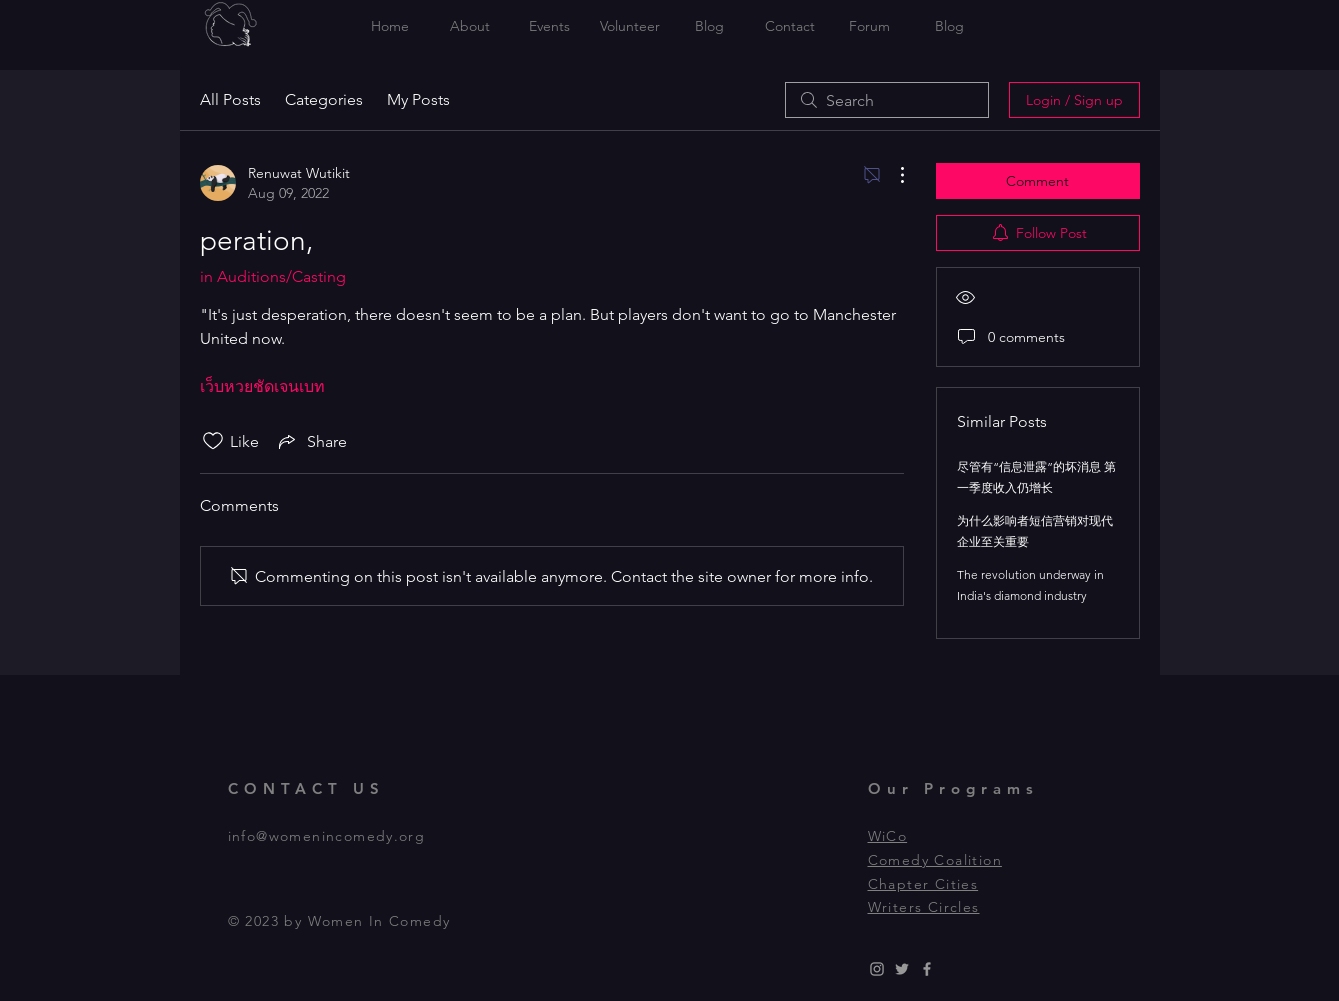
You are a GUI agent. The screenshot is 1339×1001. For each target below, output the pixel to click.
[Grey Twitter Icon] (902, 969)
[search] (887, 100)
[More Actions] (892, 175)
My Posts (418, 99)
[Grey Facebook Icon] (927, 969)
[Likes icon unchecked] (213, 441)
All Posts (230, 99)
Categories (324, 99)
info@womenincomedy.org (327, 836)
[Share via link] (311, 441)
